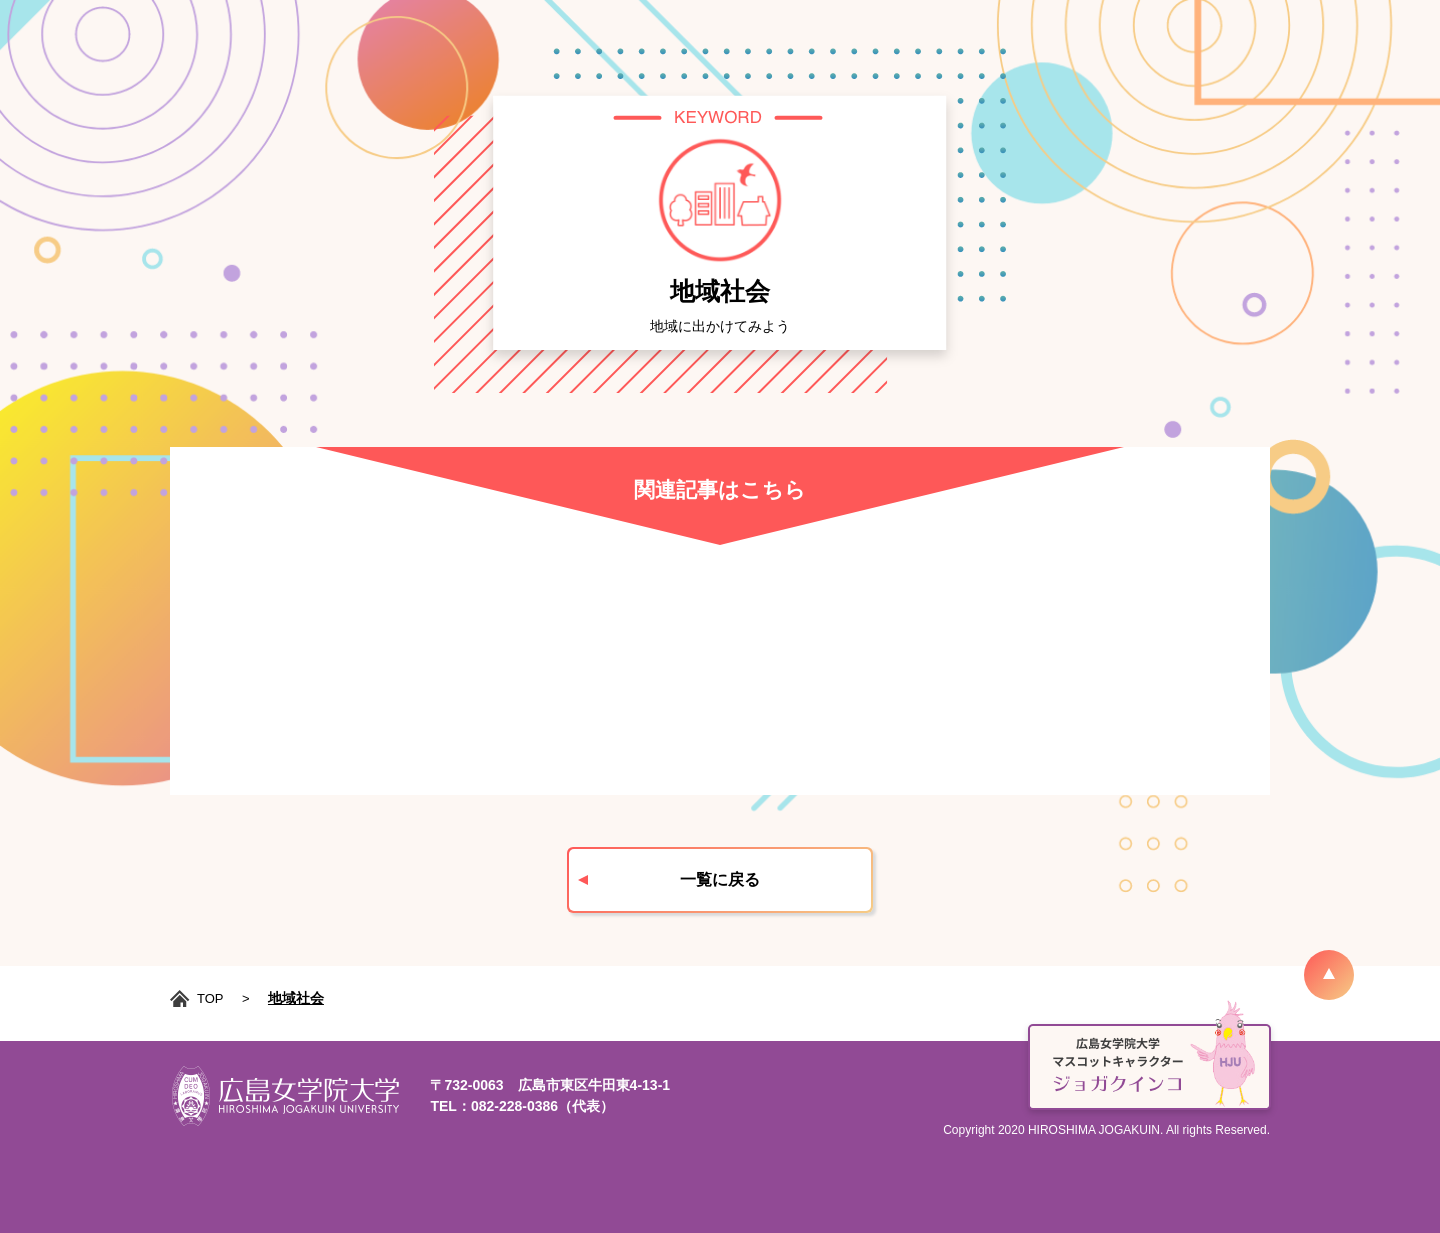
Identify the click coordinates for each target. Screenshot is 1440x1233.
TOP (210, 998)
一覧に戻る (720, 879)
